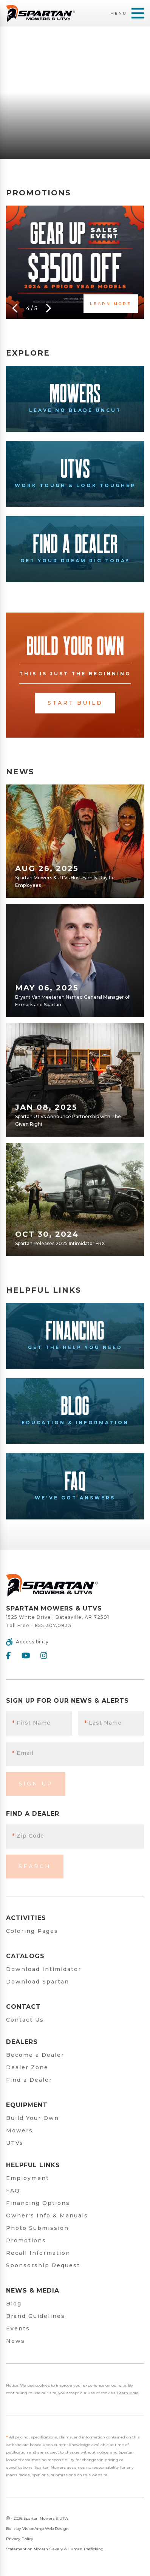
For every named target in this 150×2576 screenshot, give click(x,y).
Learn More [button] (110, 303)
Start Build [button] (75, 702)
